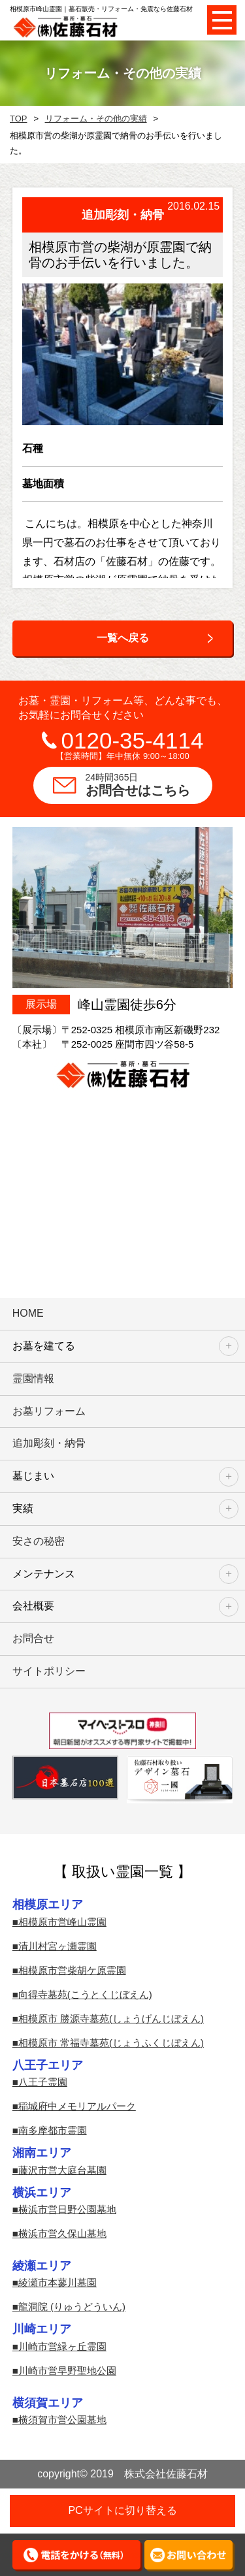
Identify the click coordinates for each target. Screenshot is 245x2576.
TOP (18, 118)
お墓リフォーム (49, 1411)
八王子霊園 (42, 2081)
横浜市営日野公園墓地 (67, 2209)
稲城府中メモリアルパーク (77, 2106)
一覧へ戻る (123, 637)
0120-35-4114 (132, 740)
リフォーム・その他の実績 (96, 118)
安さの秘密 (38, 1541)
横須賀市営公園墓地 (62, 2419)
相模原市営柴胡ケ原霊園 (72, 1970)
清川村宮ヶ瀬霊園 (57, 1946)
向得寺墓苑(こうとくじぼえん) (85, 1994)
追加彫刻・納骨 (49, 1443)
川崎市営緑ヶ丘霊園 (62, 2346)
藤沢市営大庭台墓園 (62, 2170)
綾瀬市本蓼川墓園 (57, 2282)
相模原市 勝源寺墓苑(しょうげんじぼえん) (111, 2018)
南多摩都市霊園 (52, 2130)
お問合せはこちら (149, 784)
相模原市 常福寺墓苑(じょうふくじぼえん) (111, 2042)
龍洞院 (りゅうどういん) (71, 2306)
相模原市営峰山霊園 (62, 1921)
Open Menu (222, 20)
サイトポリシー (49, 1671)
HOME (28, 1313)
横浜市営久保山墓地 (62, 2233)
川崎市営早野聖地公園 (67, 2370)
